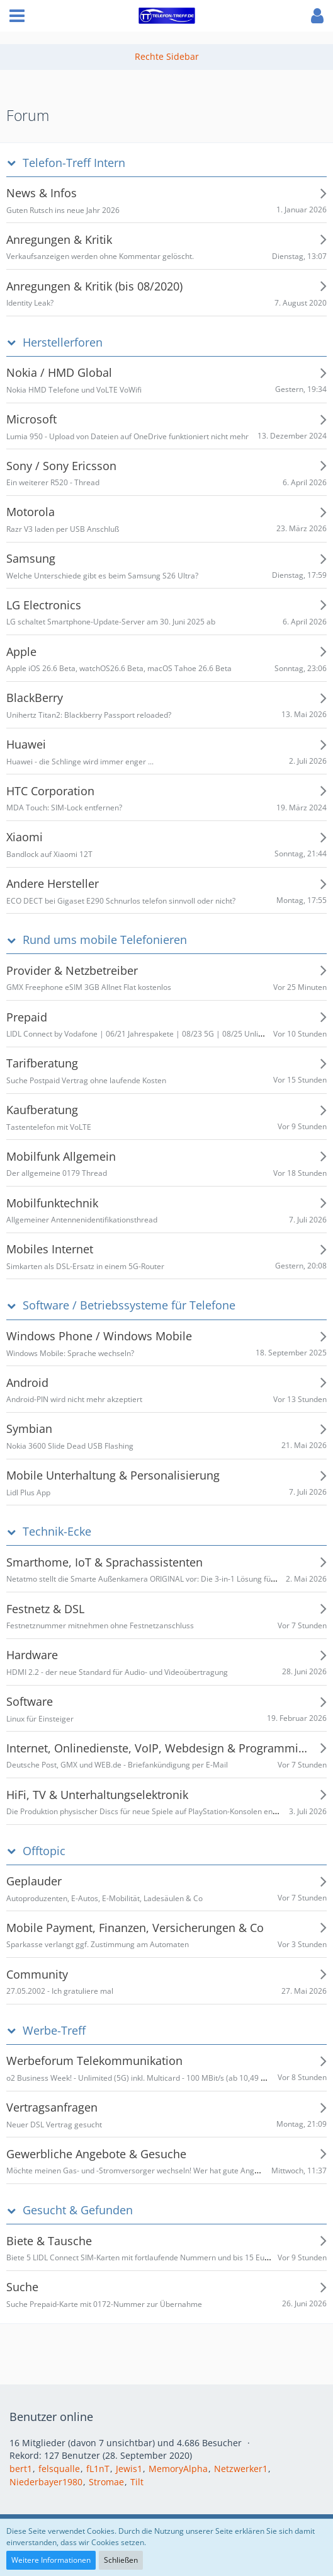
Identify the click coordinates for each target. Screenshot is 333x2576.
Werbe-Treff (54, 2030)
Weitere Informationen (51, 2560)
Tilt (137, 2482)
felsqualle (59, 2469)
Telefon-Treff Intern (74, 163)
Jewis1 (129, 2469)
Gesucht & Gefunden (78, 2210)
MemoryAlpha (178, 2469)
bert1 (20, 2469)
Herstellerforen (63, 342)
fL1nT (98, 2469)
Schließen (121, 2560)
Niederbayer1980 (45, 2482)
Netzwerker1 (241, 2469)
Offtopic (44, 1851)
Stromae (106, 2482)
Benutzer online (51, 2416)
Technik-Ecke (57, 1531)
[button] (17, 16)
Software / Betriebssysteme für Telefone (129, 1305)
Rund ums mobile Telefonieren (105, 940)
